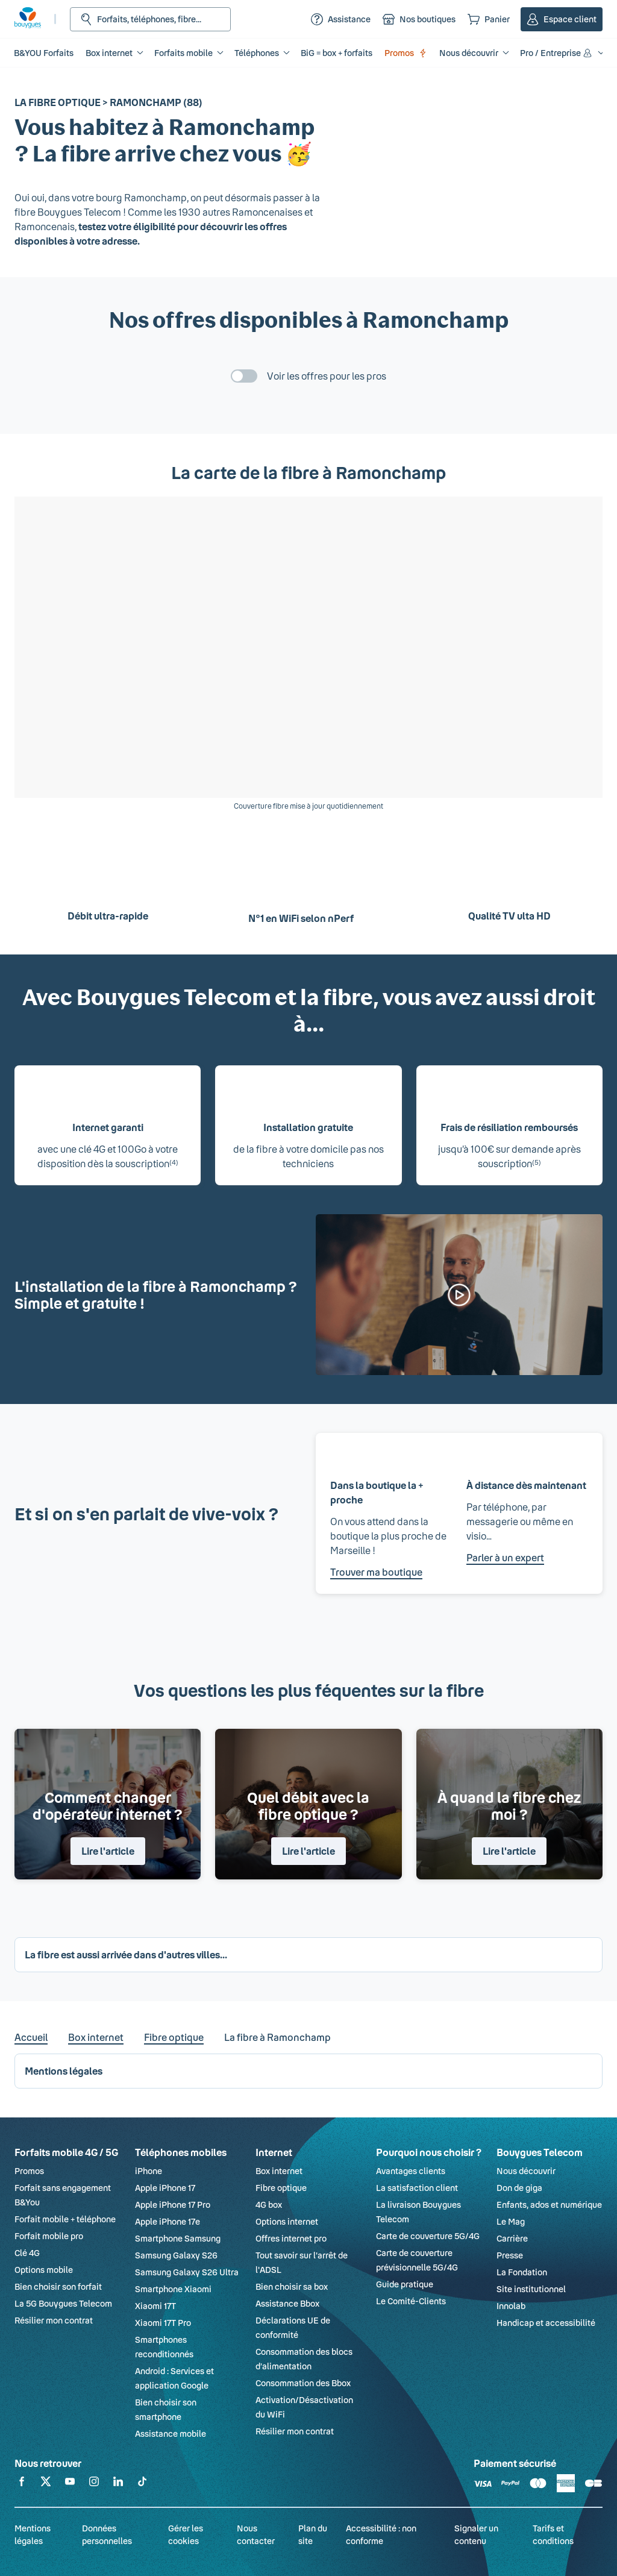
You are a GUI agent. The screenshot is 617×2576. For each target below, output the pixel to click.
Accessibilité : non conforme (381, 2534)
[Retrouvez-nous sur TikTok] (142, 2483)
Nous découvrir (526, 2171)
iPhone (148, 2171)
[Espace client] (562, 19)
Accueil (31, 2037)
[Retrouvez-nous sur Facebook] (21, 2483)
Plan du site (312, 2534)
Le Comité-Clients (411, 2301)
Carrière (512, 2238)
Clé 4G (27, 2253)
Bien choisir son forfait (58, 2286)
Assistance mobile (170, 2433)
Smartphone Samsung (178, 2238)
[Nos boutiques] (419, 19)
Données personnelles (107, 2534)
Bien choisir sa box (291, 2286)
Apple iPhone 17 (165, 2188)
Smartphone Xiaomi (173, 2289)
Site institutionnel (531, 2289)
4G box (268, 2204)
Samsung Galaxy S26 (176, 2255)
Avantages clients (410, 2171)
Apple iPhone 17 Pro (172, 2204)
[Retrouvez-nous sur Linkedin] (118, 2483)
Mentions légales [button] (63, 2070)
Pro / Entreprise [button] (557, 52)
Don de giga (519, 2188)
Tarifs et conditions (553, 2534)
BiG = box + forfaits (336, 53)
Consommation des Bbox (303, 2383)
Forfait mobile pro (48, 2236)
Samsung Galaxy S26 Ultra (187, 2272)
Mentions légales (32, 2534)
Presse (509, 2255)
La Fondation (521, 2272)
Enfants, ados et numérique (549, 2204)
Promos (405, 52)
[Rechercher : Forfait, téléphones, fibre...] (150, 19)
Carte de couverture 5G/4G (428, 2236)
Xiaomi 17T (155, 2306)
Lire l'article (107, 1851)
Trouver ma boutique (376, 1572)
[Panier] (489, 19)
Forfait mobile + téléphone (65, 2219)
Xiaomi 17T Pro (163, 2322)
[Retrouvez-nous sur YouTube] (70, 2483)
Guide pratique (404, 2284)
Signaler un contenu (476, 2534)
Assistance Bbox (287, 2303)
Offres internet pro (291, 2238)
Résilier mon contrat (53, 2320)
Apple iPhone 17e (167, 2221)
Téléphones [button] (256, 53)
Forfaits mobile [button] (183, 53)
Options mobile (43, 2269)
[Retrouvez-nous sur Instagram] (94, 2483)
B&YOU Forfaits (44, 53)
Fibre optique (174, 2037)
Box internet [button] (109, 53)
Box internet (96, 2037)
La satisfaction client (417, 2188)
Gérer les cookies (185, 2534)
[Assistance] (341, 19)
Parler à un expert (505, 1557)
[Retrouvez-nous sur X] (46, 2483)
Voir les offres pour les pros (326, 375)
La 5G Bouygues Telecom (63, 2303)
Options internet (286, 2221)
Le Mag (510, 2221)
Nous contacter (256, 2534)
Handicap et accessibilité (545, 2322)
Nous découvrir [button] (468, 53)
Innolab (510, 2306)
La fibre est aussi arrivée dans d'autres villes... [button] (126, 1954)
